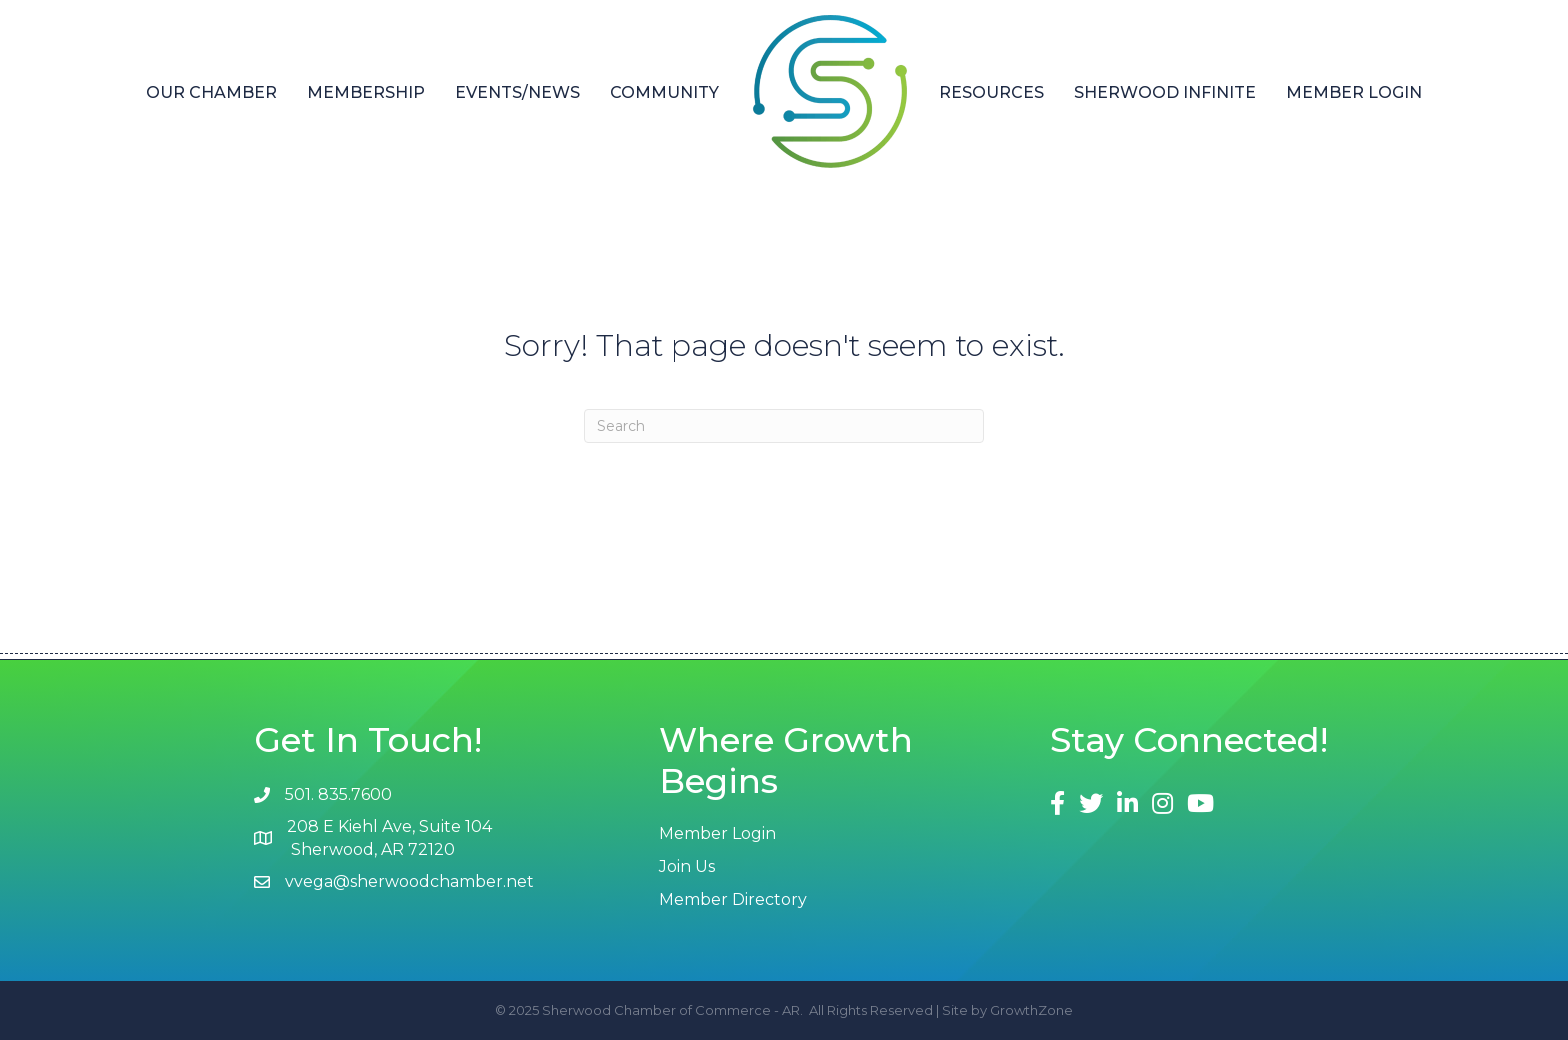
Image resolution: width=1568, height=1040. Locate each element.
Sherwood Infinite (1165, 92)
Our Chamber (211, 92)
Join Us (687, 866)
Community (664, 92)
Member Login (1354, 92)
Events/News (517, 92)
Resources (991, 92)
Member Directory (733, 899)
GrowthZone (1031, 1010)
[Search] (784, 426)
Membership (366, 92)
